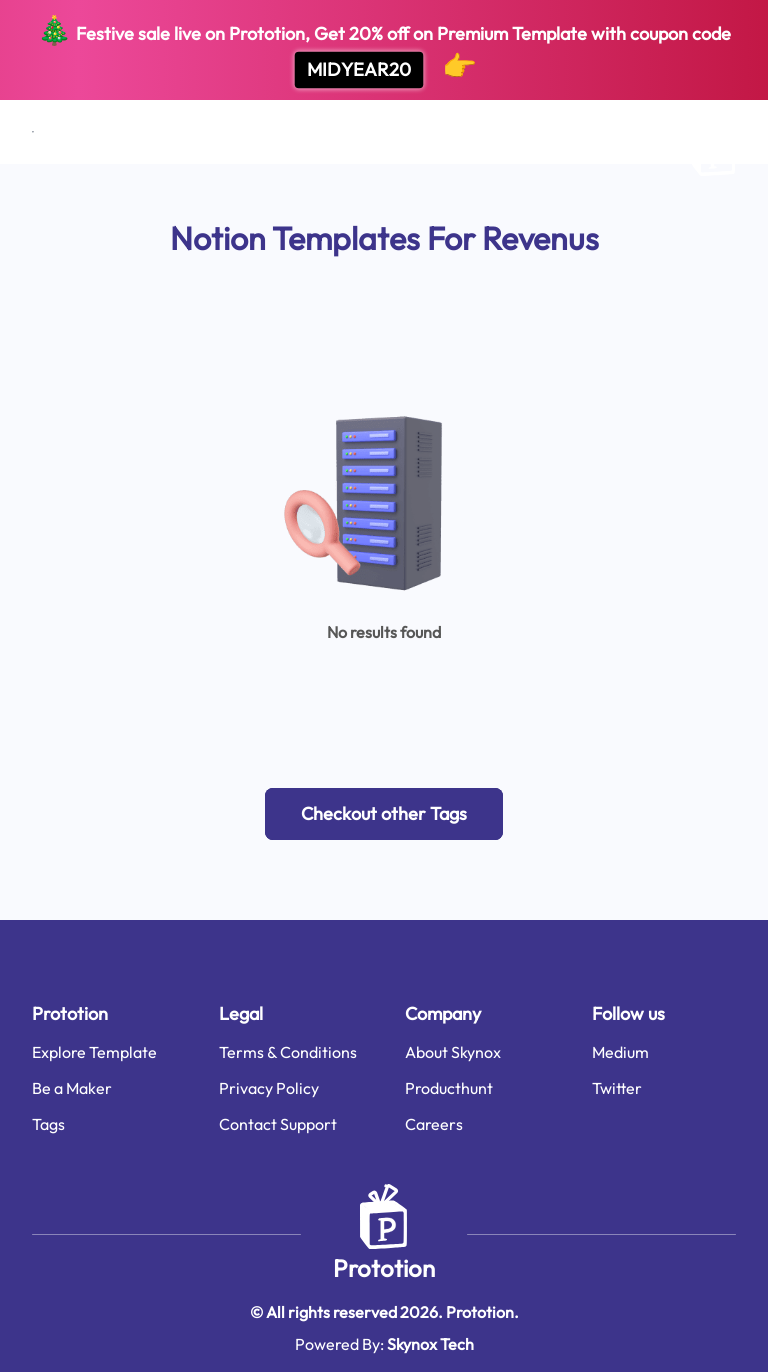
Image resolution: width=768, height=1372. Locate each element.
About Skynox (453, 1052)
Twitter (617, 1088)
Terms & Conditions (288, 1052)
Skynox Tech (430, 1344)
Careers (434, 1124)
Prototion (384, 1268)
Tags (48, 1124)
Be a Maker (72, 1088)
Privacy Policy (269, 1088)
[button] (384, 814)
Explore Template (94, 1052)
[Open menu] (33, 132)
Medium (620, 1052)
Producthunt (449, 1088)
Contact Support (278, 1124)
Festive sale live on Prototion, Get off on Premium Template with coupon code (384, 50)
